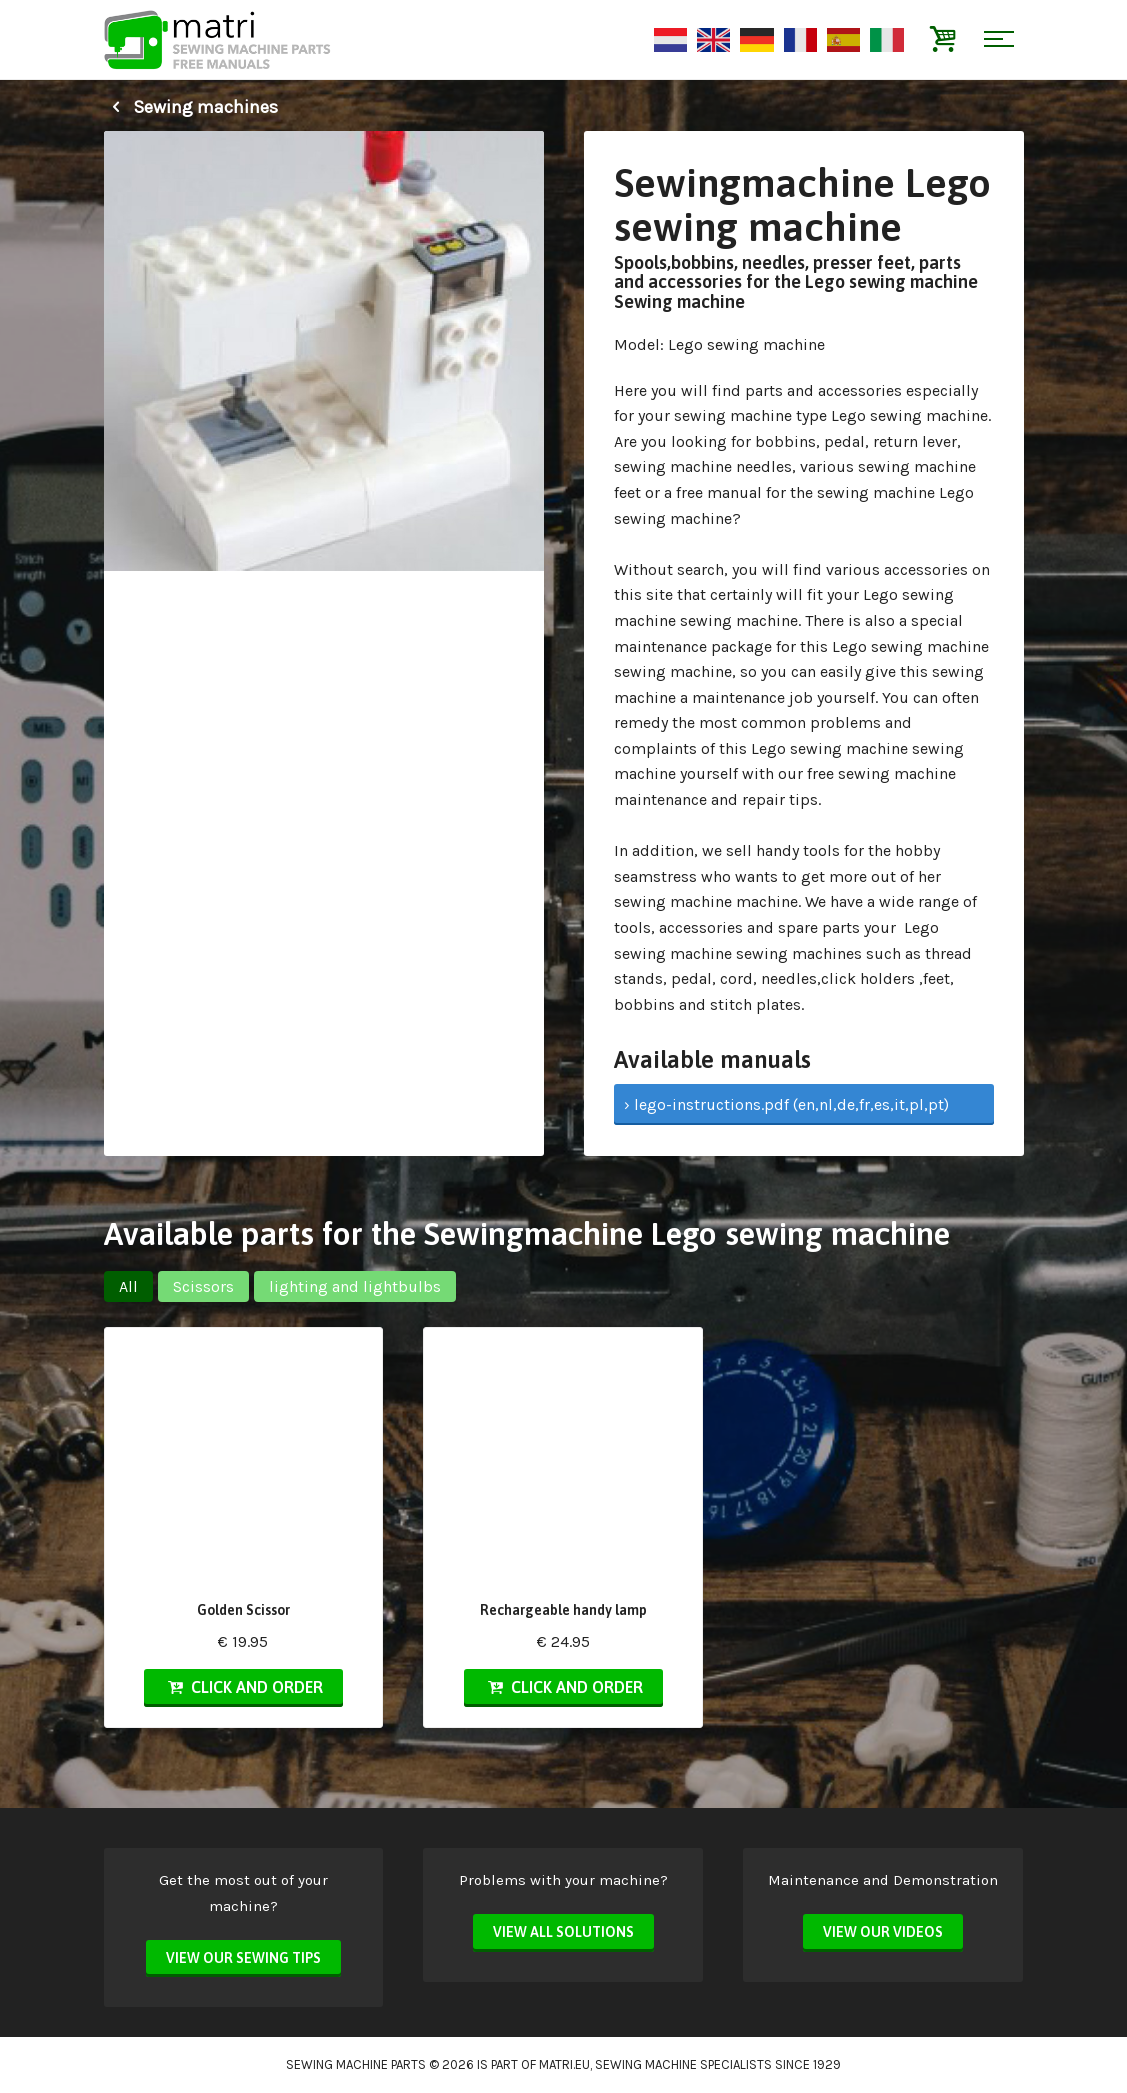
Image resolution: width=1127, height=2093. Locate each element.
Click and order (243, 1687)
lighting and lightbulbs (355, 1286)
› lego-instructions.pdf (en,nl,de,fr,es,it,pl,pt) (786, 1104)
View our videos (883, 1932)
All (128, 1286)
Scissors (203, 1286)
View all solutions (563, 1932)
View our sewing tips (243, 1958)
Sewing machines (191, 107)
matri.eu (564, 2064)
